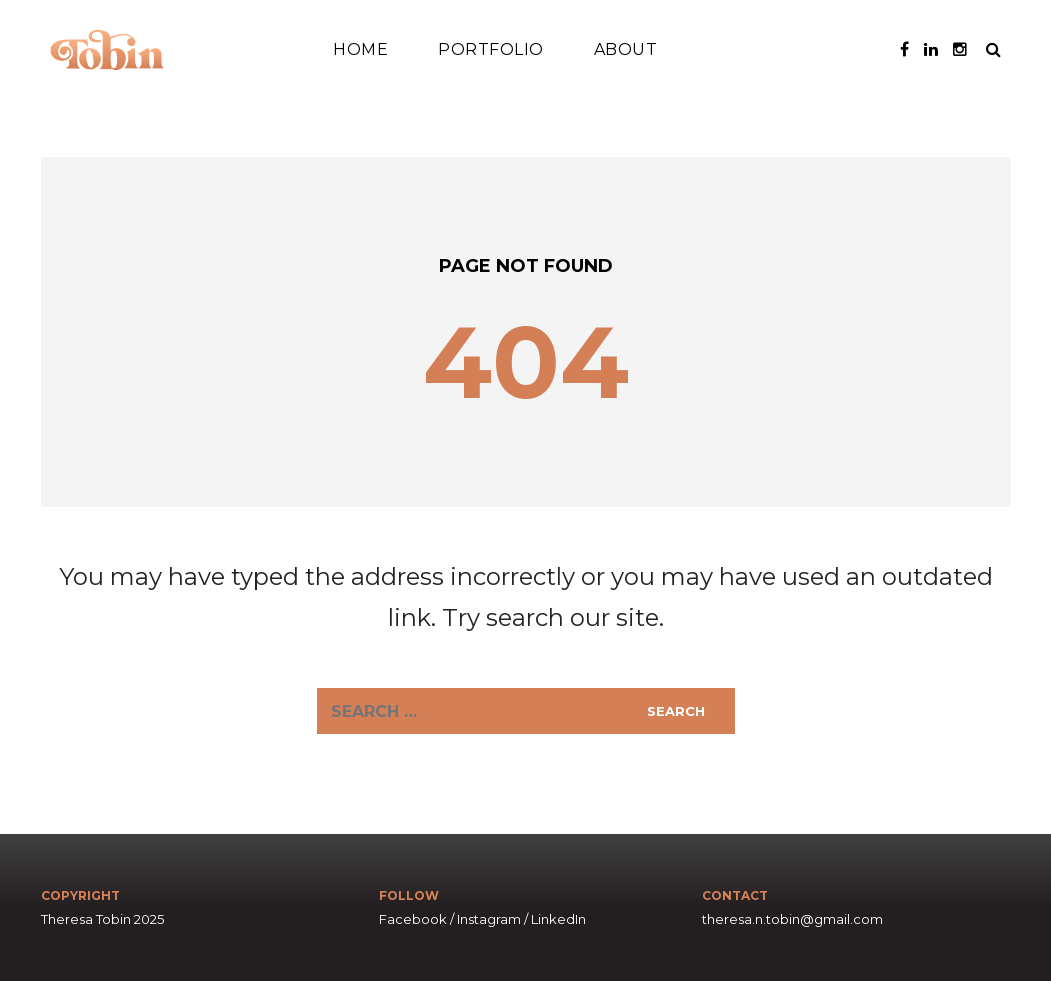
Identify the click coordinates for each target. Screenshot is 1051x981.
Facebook (413, 919)
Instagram (489, 919)
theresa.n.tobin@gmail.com (792, 919)
